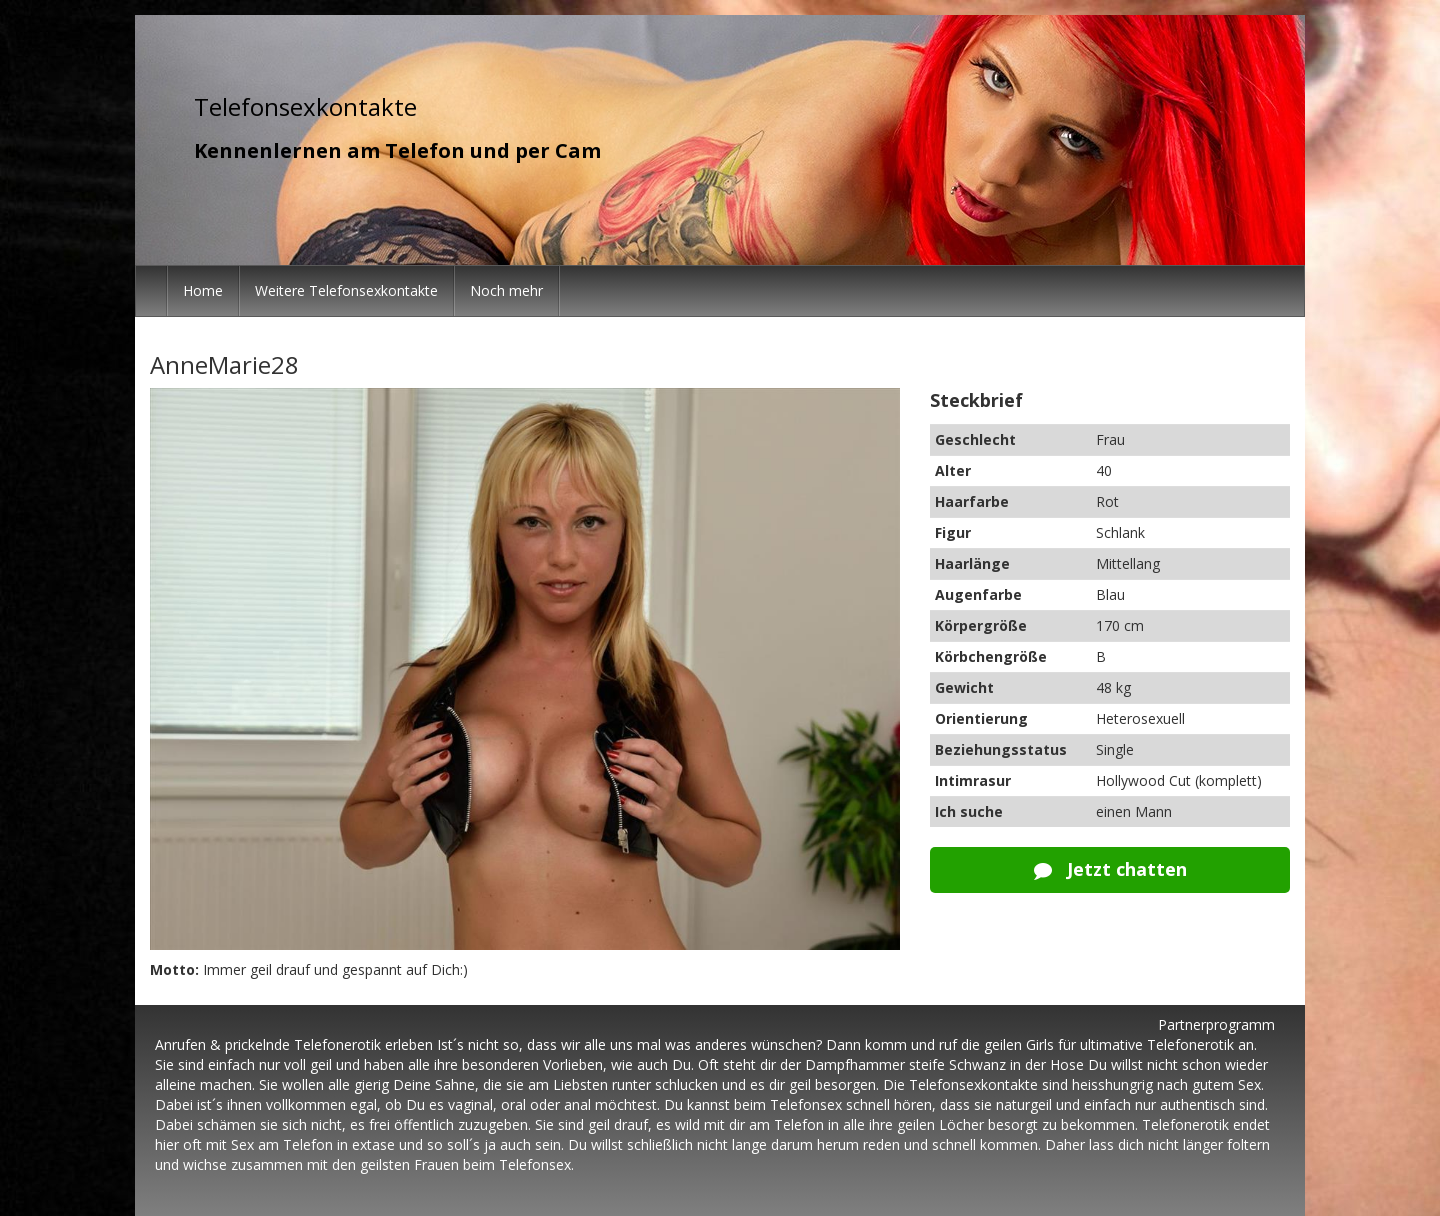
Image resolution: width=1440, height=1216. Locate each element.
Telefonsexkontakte (305, 106)
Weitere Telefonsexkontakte (346, 290)
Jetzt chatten (1110, 869)
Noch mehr (506, 290)
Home (203, 290)
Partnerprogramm (1216, 1024)
